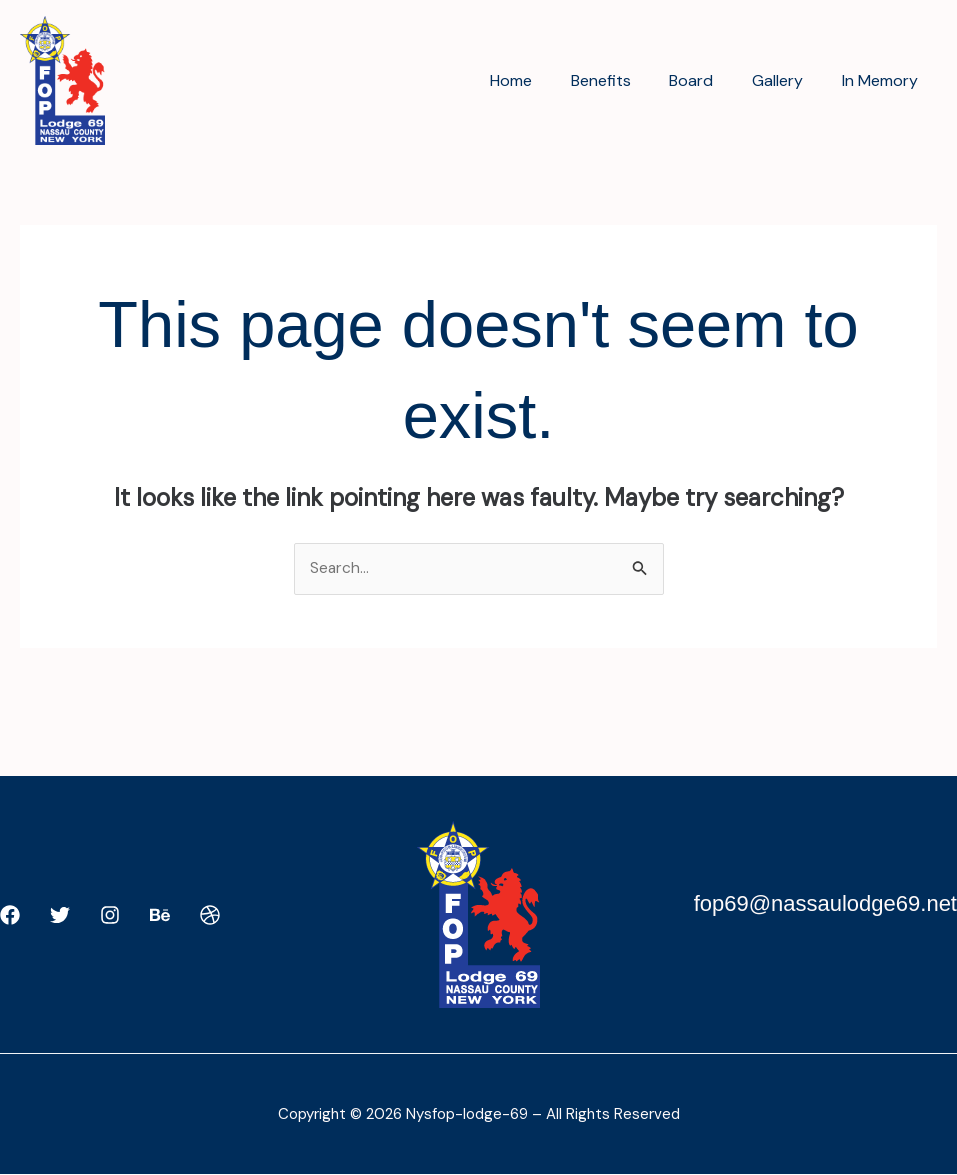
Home (541, 80)
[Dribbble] (210, 916)
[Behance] (160, 916)
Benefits (624, 80)
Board (708, 80)
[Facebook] (10, 916)
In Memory (883, 80)
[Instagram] (110, 916)
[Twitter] (60, 916)
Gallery (787, 80)
